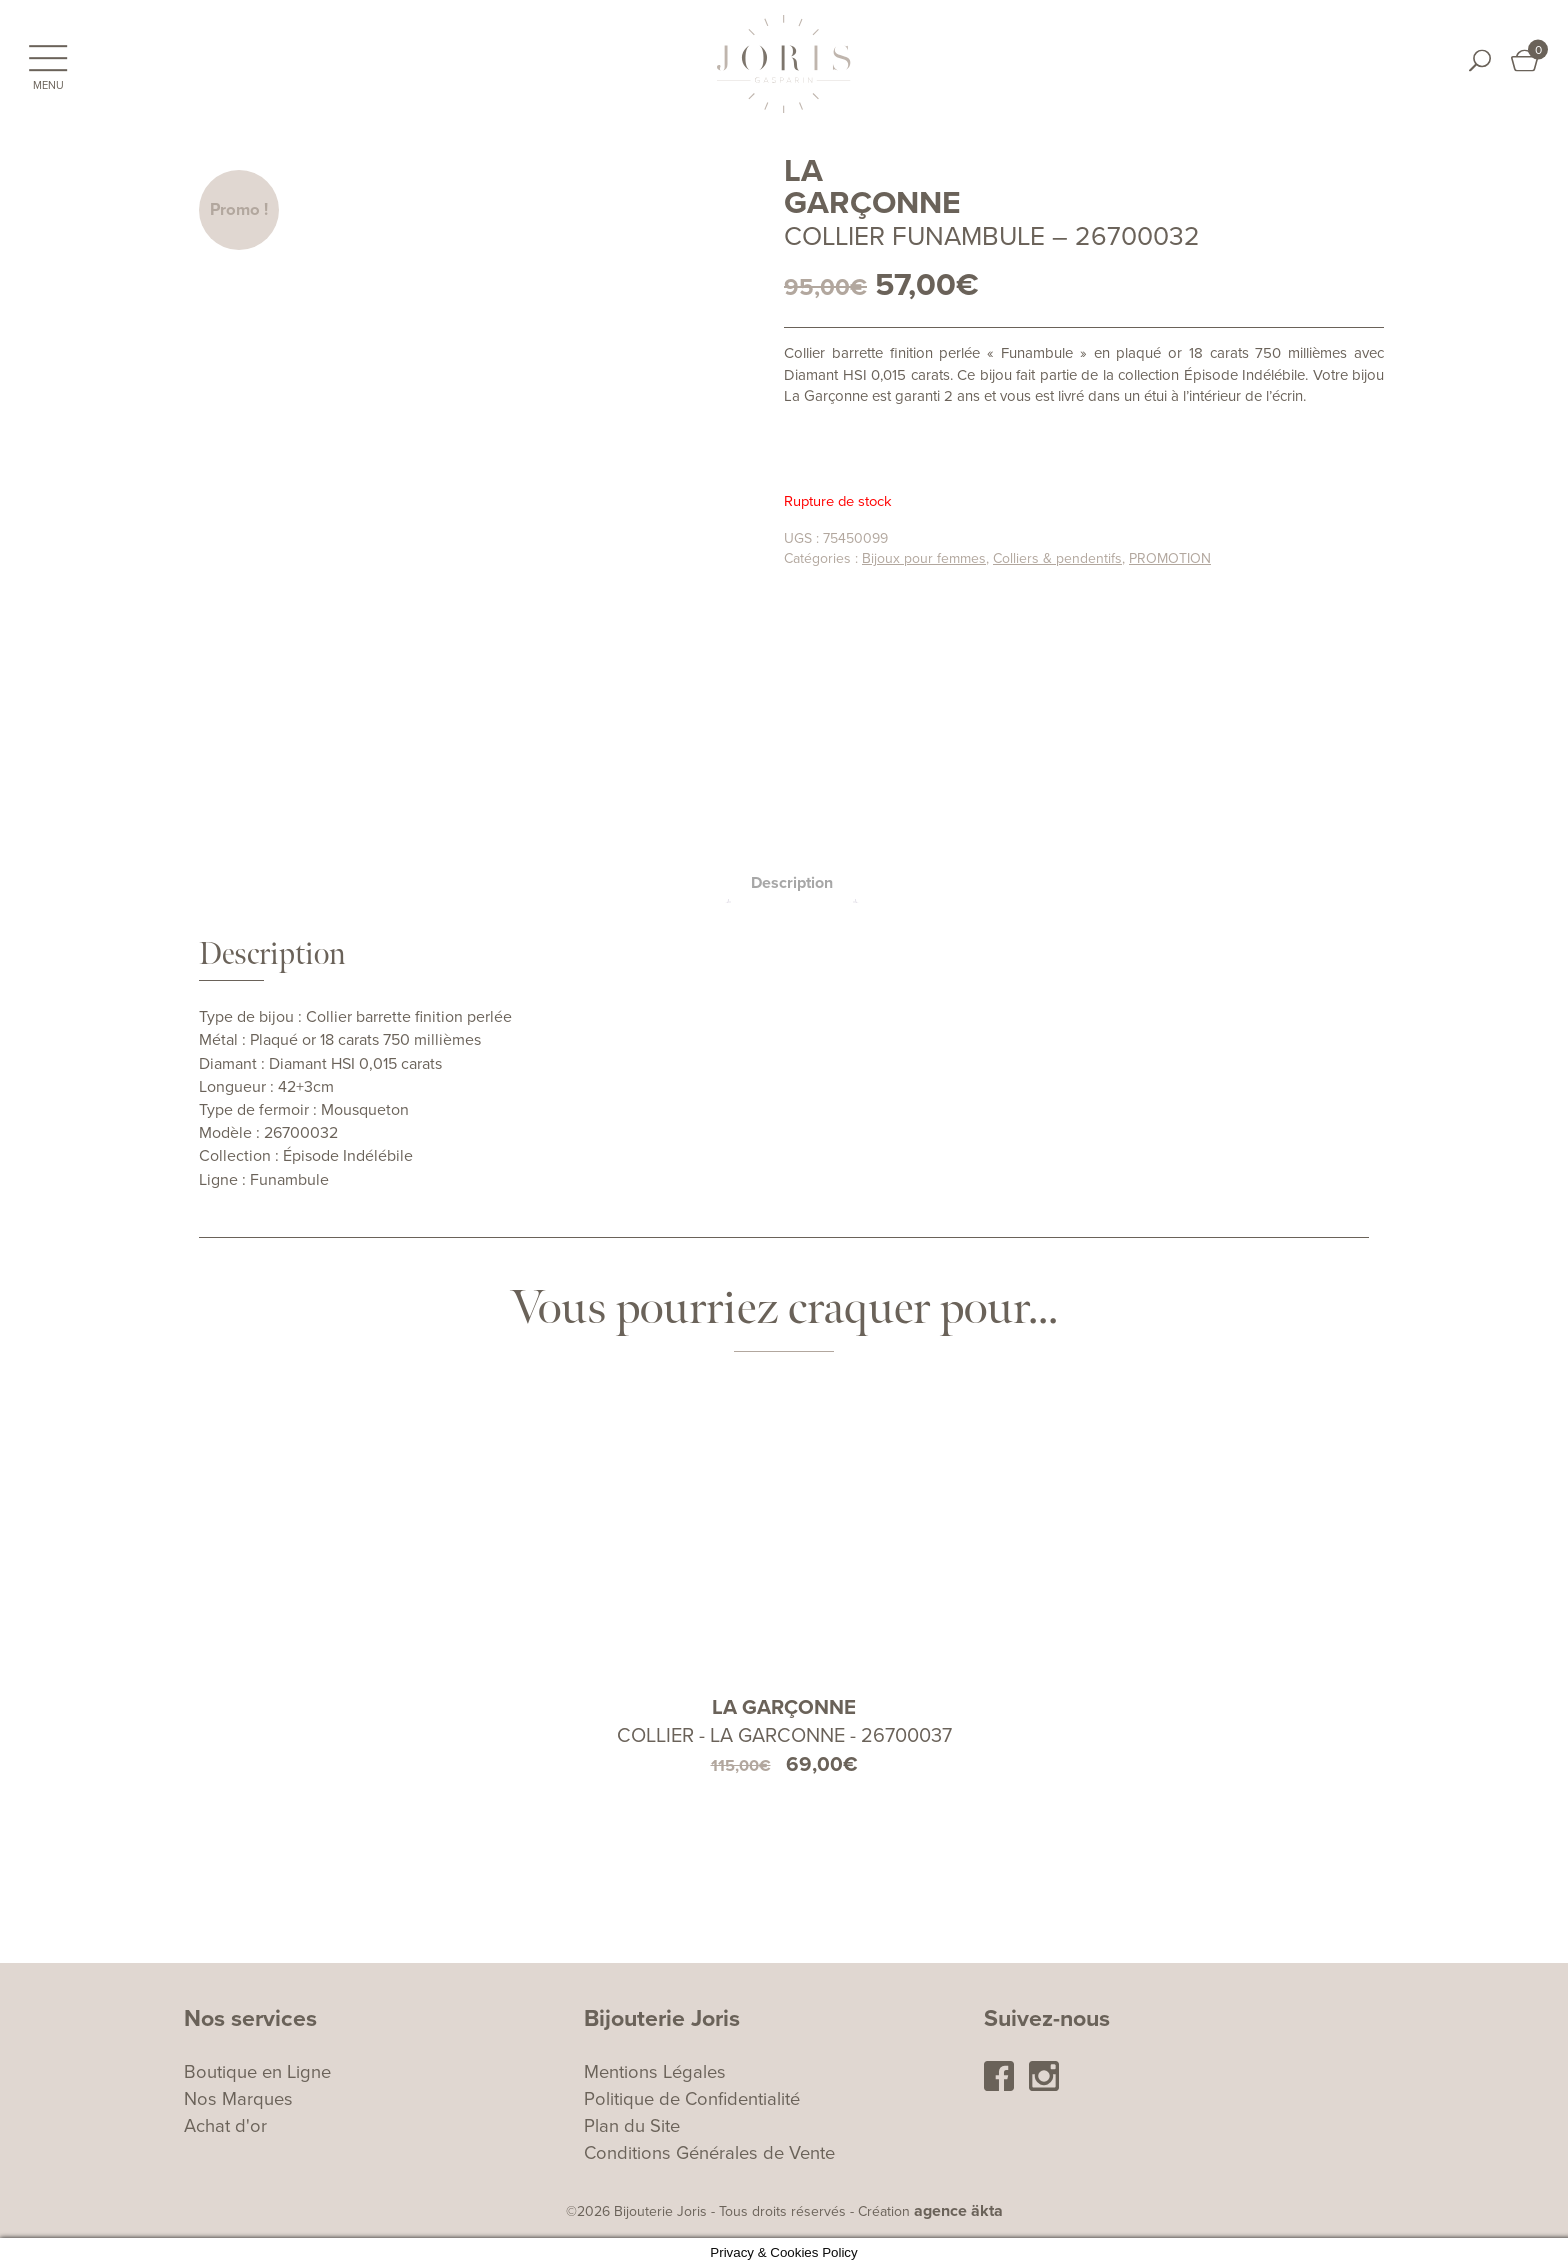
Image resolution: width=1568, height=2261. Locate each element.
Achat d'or (225, 2119)
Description (792, 876)
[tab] (791, 876)
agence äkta (958, 2204)
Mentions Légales (655, 2065)
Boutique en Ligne (257, 2065)
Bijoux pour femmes (924, 558)
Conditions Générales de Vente (709, 2146)
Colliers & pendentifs (1057, 558)
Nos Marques (238, 2092)
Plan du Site (632, 2119)
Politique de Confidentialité (692, 2092)
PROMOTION (1170, 558)
